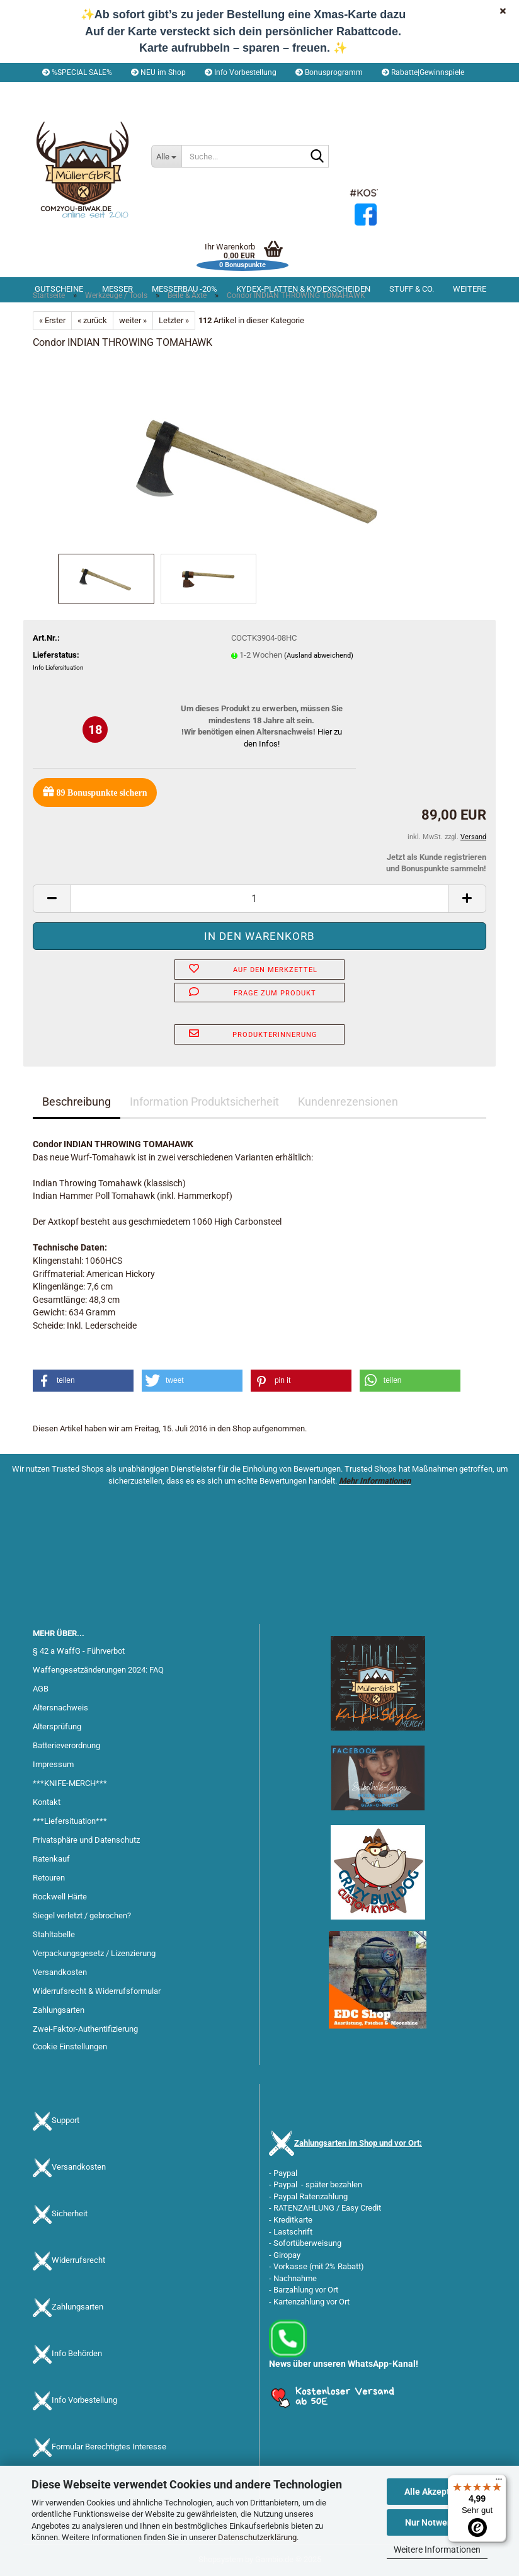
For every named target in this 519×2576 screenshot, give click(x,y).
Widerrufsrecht (78, 2260)
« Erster (52, 320)
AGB (40, 1688)
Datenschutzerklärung (257, 2537)
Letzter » (174, 320)
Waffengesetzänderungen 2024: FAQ (98, 1669)
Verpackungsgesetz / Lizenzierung (94, 1953)
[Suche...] (166, 156)
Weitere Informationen (437, 2550)
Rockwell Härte (60, 1896)
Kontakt (46, 1802)
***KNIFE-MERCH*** (70, 1783)
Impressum (53, 1764)
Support (65, 2120)
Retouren (49, 1877)
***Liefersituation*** (70, 1821)
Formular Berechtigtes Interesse (109, 2446)
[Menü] (498, 2482)
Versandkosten (60, 1972)
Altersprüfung (57, 1726)
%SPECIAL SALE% (77, 72)
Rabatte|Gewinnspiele (423, 72)
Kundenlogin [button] (140, 91)
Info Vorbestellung (241, 72)
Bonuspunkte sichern (95, 792)
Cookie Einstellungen (70, 2046)
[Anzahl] (259, 898)
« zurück (92, 320)
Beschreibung (76, 1101)
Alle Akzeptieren (437, 2492)
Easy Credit (361, 2207)
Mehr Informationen (375, 1480)
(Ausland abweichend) (318, 655)
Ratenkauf (51, 1858)
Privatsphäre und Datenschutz (86, 1840)
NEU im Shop (158, 72)
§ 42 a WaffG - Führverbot (79, 1651)
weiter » (133, 320)
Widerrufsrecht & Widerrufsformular (97, 1991)
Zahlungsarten (58, 2010)
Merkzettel (209, 91)
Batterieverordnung (66, 1745)
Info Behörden (77, 2353)
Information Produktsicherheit (204, 1101)
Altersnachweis (60, 1707)
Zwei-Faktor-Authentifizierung (85, 2029)
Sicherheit (70, 2213)
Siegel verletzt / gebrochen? (82, 1915)
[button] (68, 91)
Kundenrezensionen (348, 1101)
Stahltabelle (54, 1934)
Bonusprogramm (329, 72)
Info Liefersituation (58, 667)
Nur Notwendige (437, 2522)
